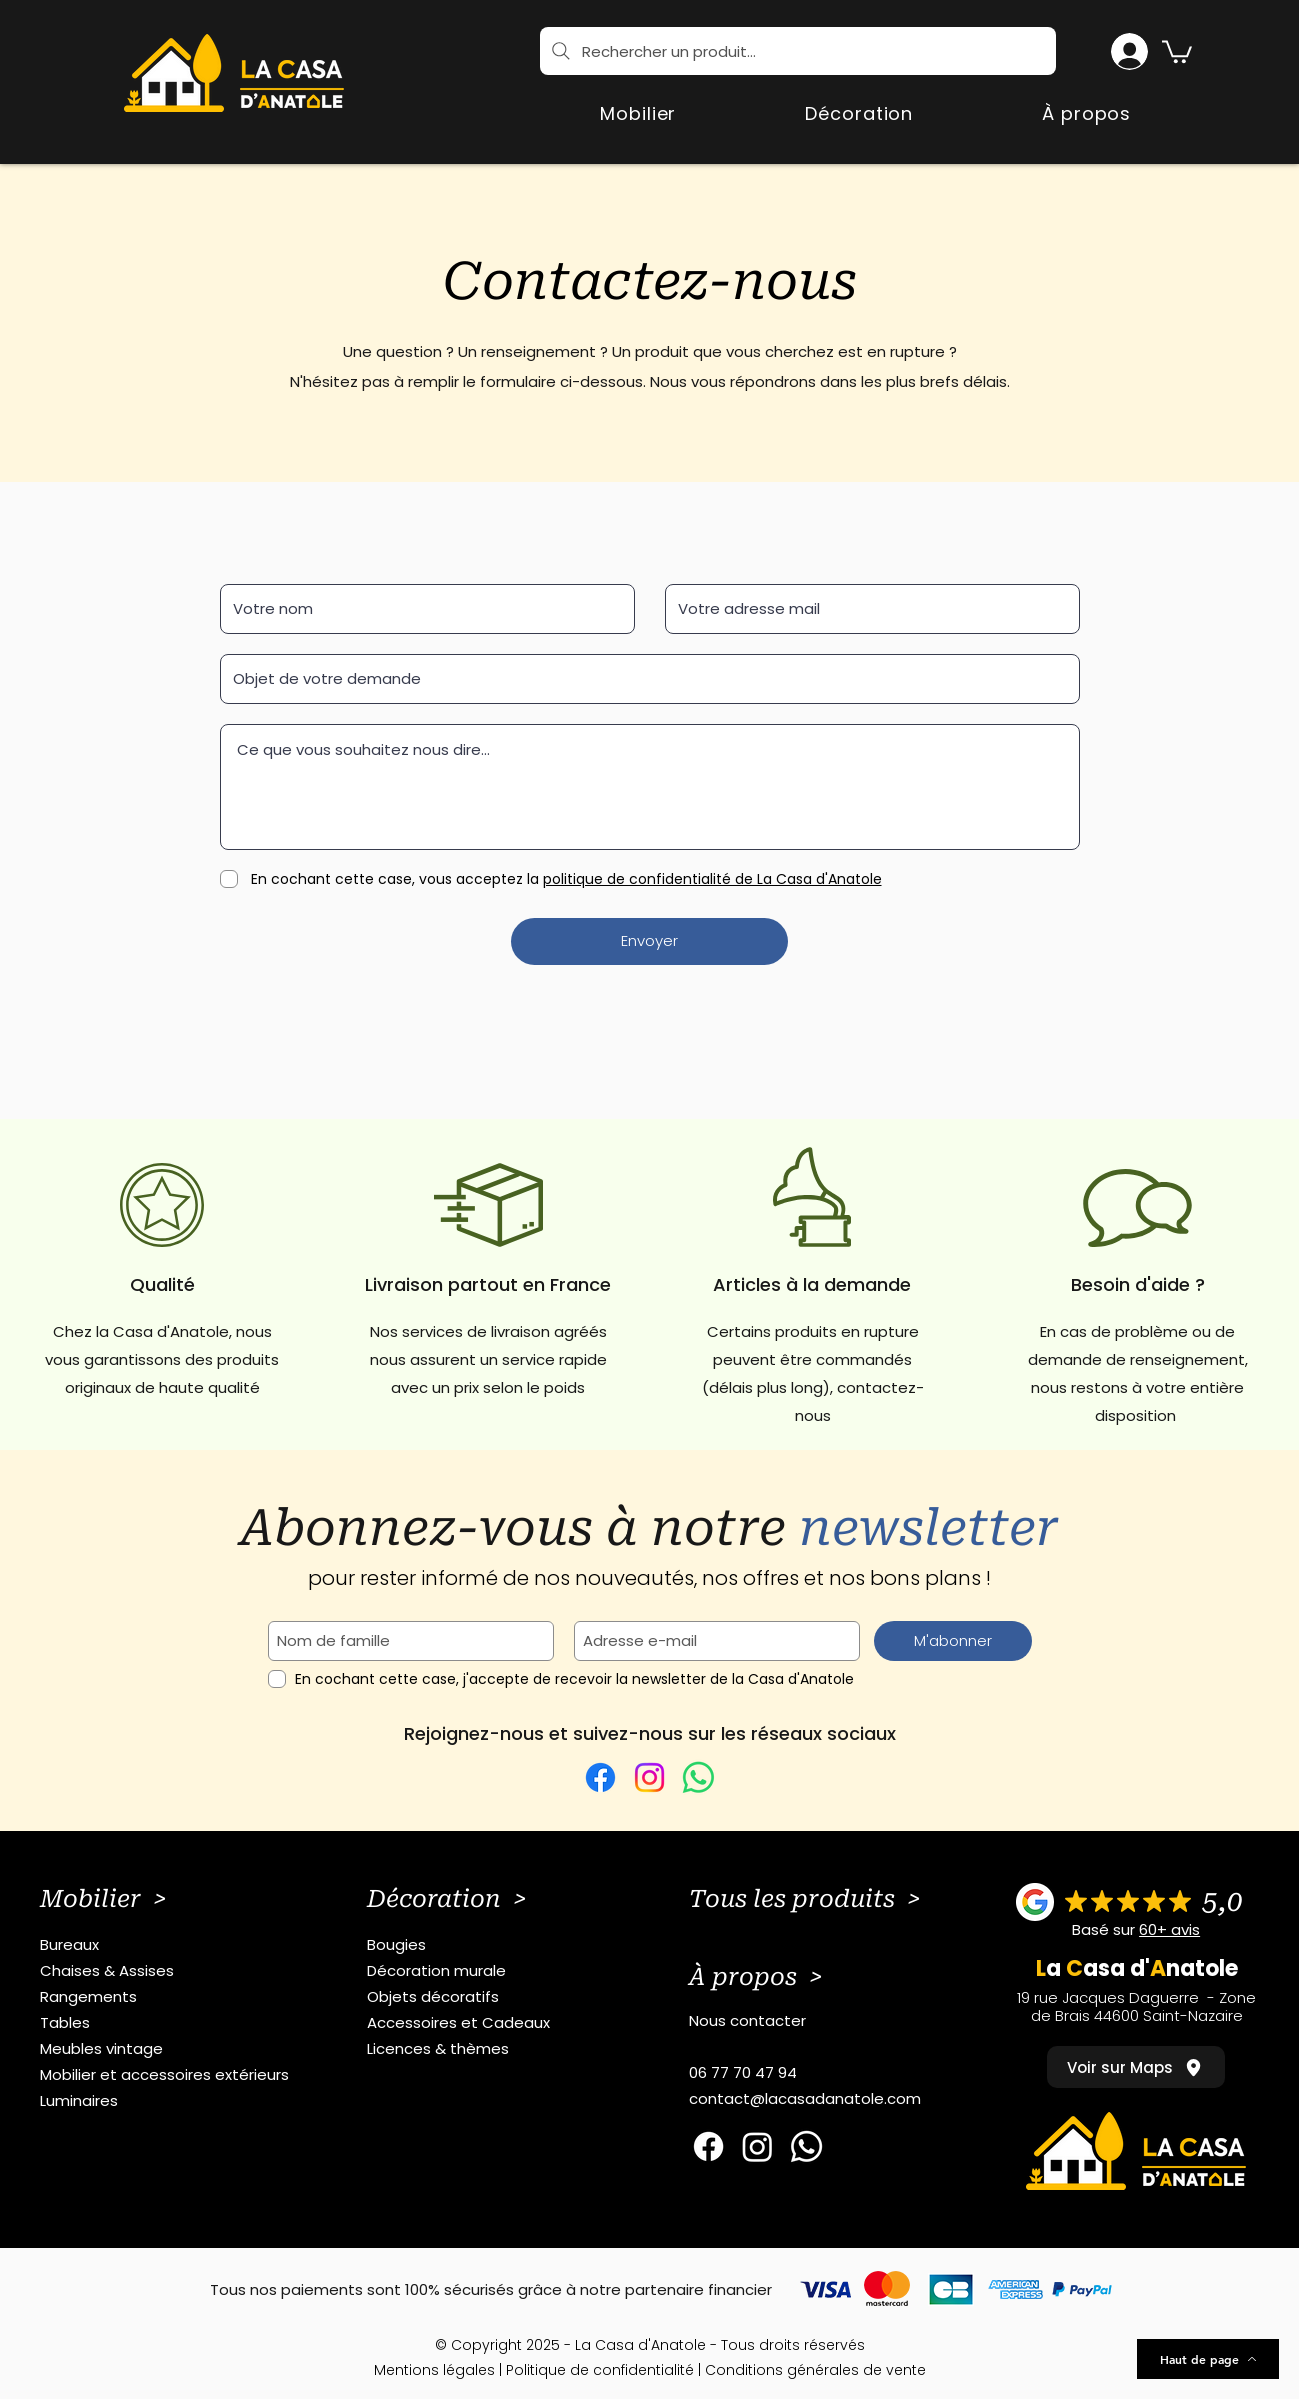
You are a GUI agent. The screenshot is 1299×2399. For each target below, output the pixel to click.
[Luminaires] (173, 2101)
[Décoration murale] (500, 1971)
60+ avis (1169, 1929)
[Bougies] (500, 1945)
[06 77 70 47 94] (822, 2073)
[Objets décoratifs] (500, 1997)
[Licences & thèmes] (500, 2049)
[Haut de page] (1208, 2359)
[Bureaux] (173, 1945)
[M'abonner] (953, 1641)
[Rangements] (173, 1997)
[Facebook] (600, 1777)
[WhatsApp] (698, 1777)
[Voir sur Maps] (1136, 2067)
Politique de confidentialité (600, 2370)
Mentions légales (434, 2370)
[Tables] (173, 2023)
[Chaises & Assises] (173, 1971)
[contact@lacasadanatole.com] (822, 2099)
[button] (1177, 50)
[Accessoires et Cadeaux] (500, 2023)
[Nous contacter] (822, 2021)
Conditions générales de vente (815, 2370)
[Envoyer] (649, 941)
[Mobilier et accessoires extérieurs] (173, 2075)
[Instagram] (649, 1777)
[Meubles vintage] (173, 2049)
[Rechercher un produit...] (798, 51)
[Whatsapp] (806, 2146)
